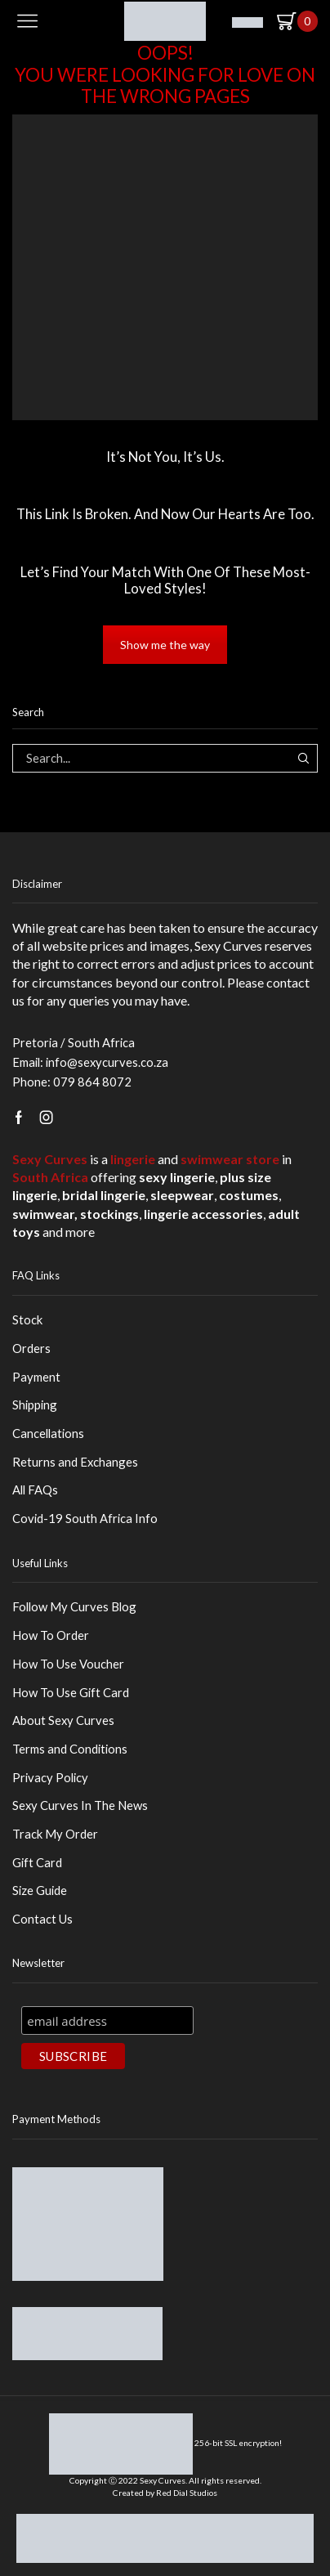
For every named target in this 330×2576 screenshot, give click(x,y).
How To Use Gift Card (70, 1692)
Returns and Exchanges (75, 1461)
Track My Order (55, 1833)
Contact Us (42, 1918)
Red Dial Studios (186, 2493)
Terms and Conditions (69, 1748)
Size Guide (39, 1890)
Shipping (34, 1404)
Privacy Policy (50, 1777)
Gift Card (37, 1862)
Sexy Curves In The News (80, 1805)
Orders (31, 1348)
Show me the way (165, 645)
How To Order (50, 1635)
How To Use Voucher (68, 1663)
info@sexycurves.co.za (107, 1062)
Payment (36, 1376)
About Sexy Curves (63, 1720)
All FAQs (35, 1489)
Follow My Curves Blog (74, 1606)
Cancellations (48, 1433)
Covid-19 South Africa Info (85, 1518)
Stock (27, 1319)
